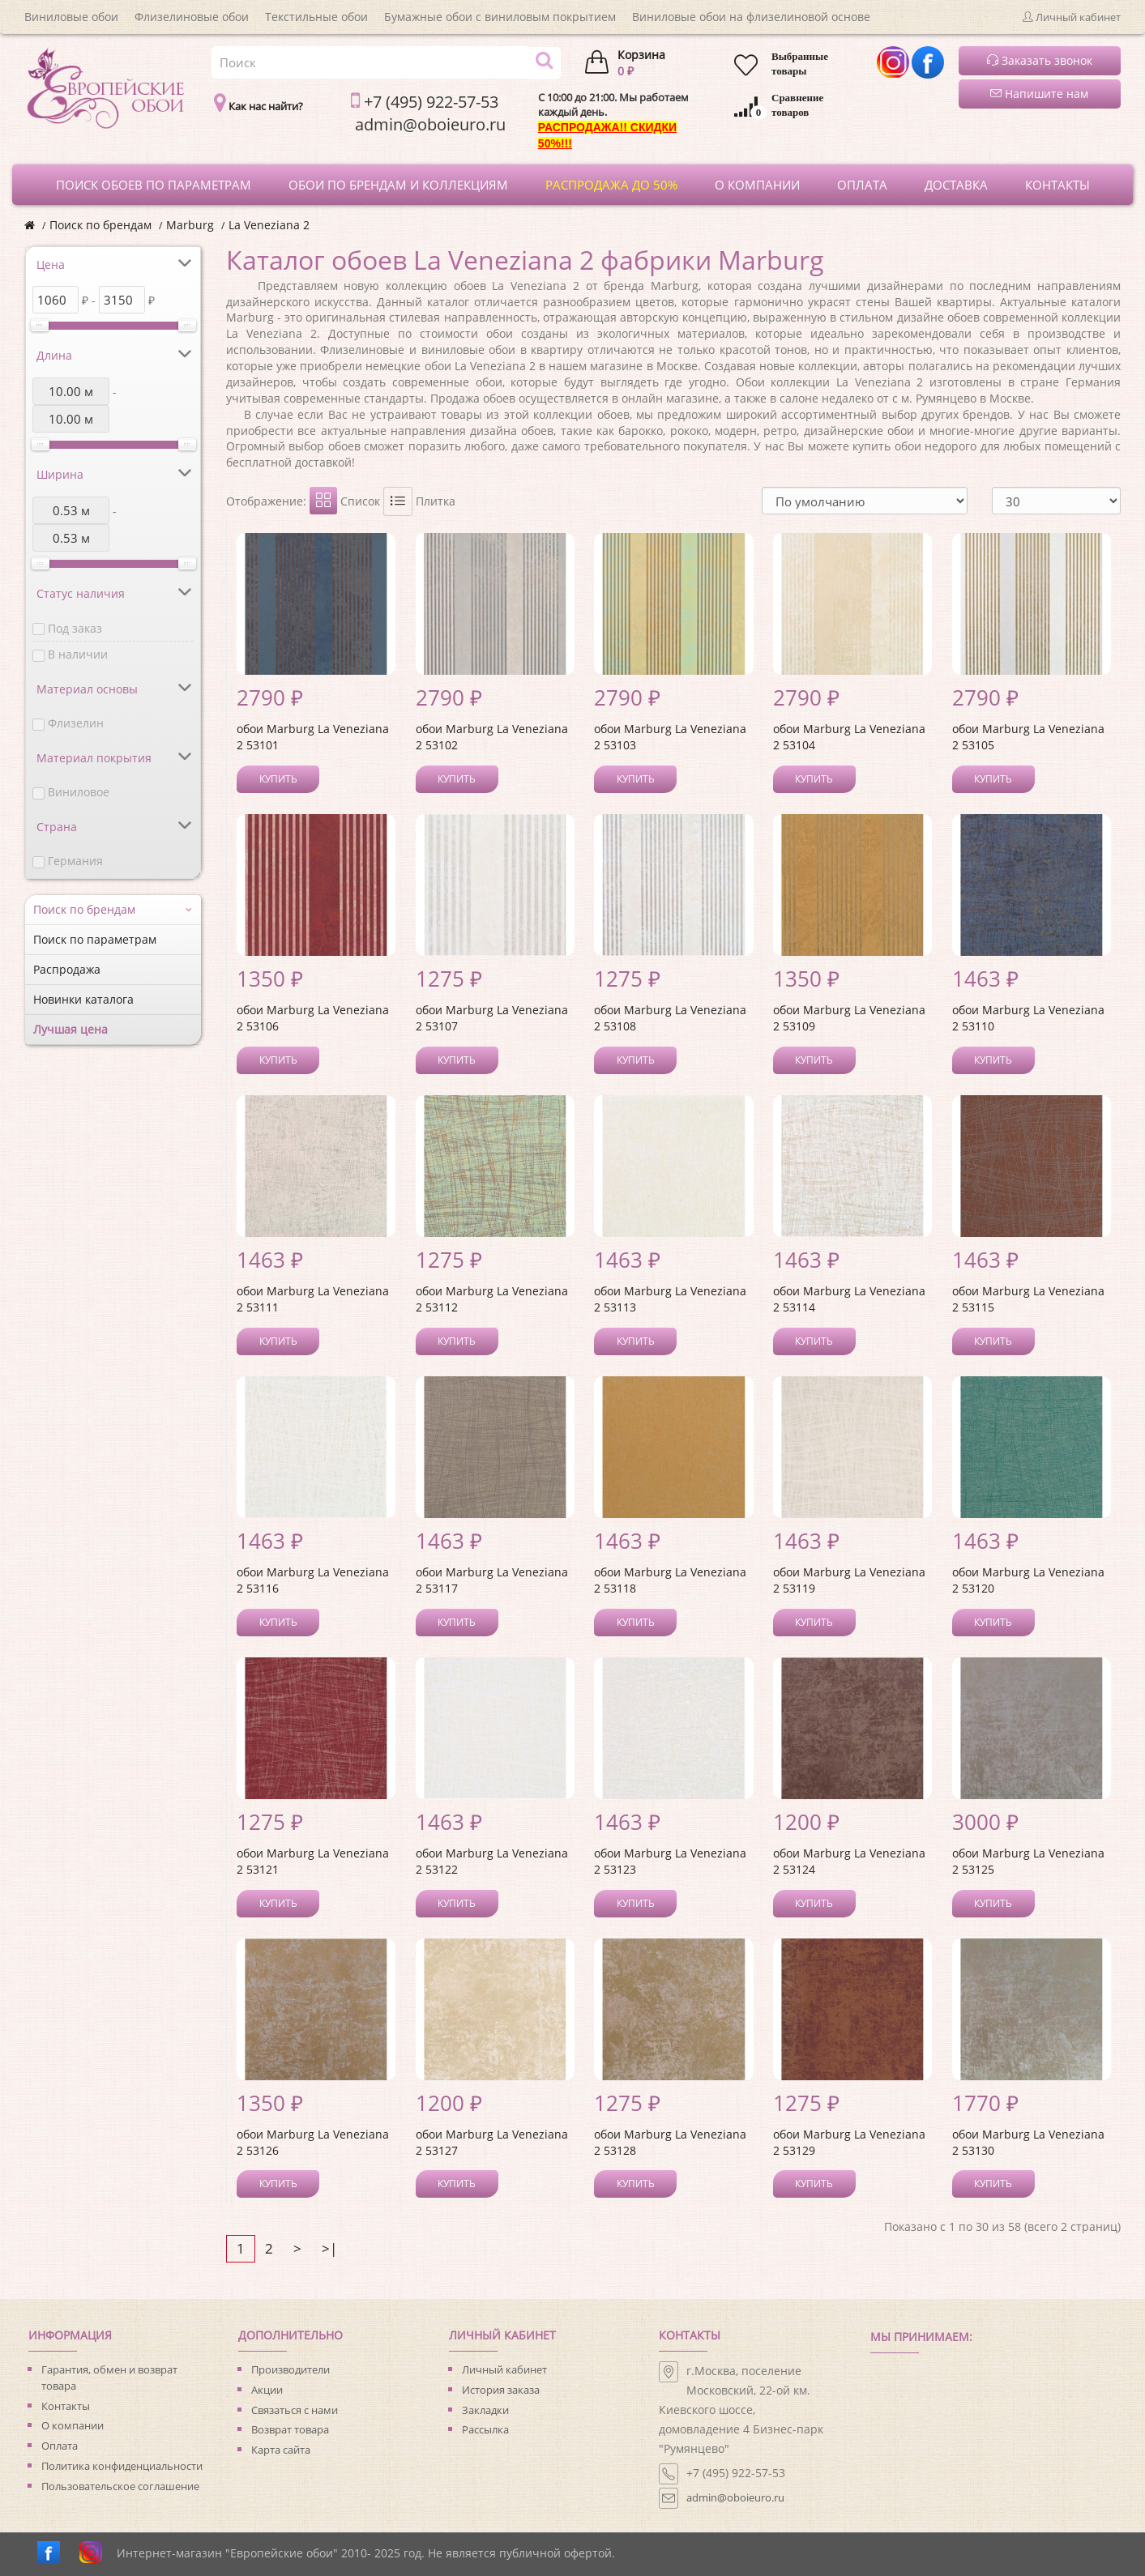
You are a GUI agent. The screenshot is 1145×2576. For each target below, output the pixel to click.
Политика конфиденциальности (122, 2466)
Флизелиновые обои (192, 16)
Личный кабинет (504, 2369)
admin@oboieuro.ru (735, 2497)
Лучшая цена (70, 1029)
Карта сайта (280, 2449)
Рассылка (485, 2429)
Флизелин (76, 723)
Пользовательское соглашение (120, 2486)
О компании (72, 2425)
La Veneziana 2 (269, 224)
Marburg (190, 224)
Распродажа (66, 969)
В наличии (78, 654)
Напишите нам (1039, 93)
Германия (75, 860)
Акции (267, 2389)
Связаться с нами (294, 2410)
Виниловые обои (71, 16)
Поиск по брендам (100, 224)
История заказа (501, 2389)
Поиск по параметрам (94, 939)
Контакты (65, 2406)
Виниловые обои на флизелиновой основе (751, 16)
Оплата (59, 2445)
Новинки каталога (83, 999)
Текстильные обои (316, 16)
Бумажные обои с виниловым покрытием (500, 16)
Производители (290, 2369)
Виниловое (78, 792)
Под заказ (75, 628)
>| (329, 2248)
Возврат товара (290, 2429)
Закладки (485, 2410)
